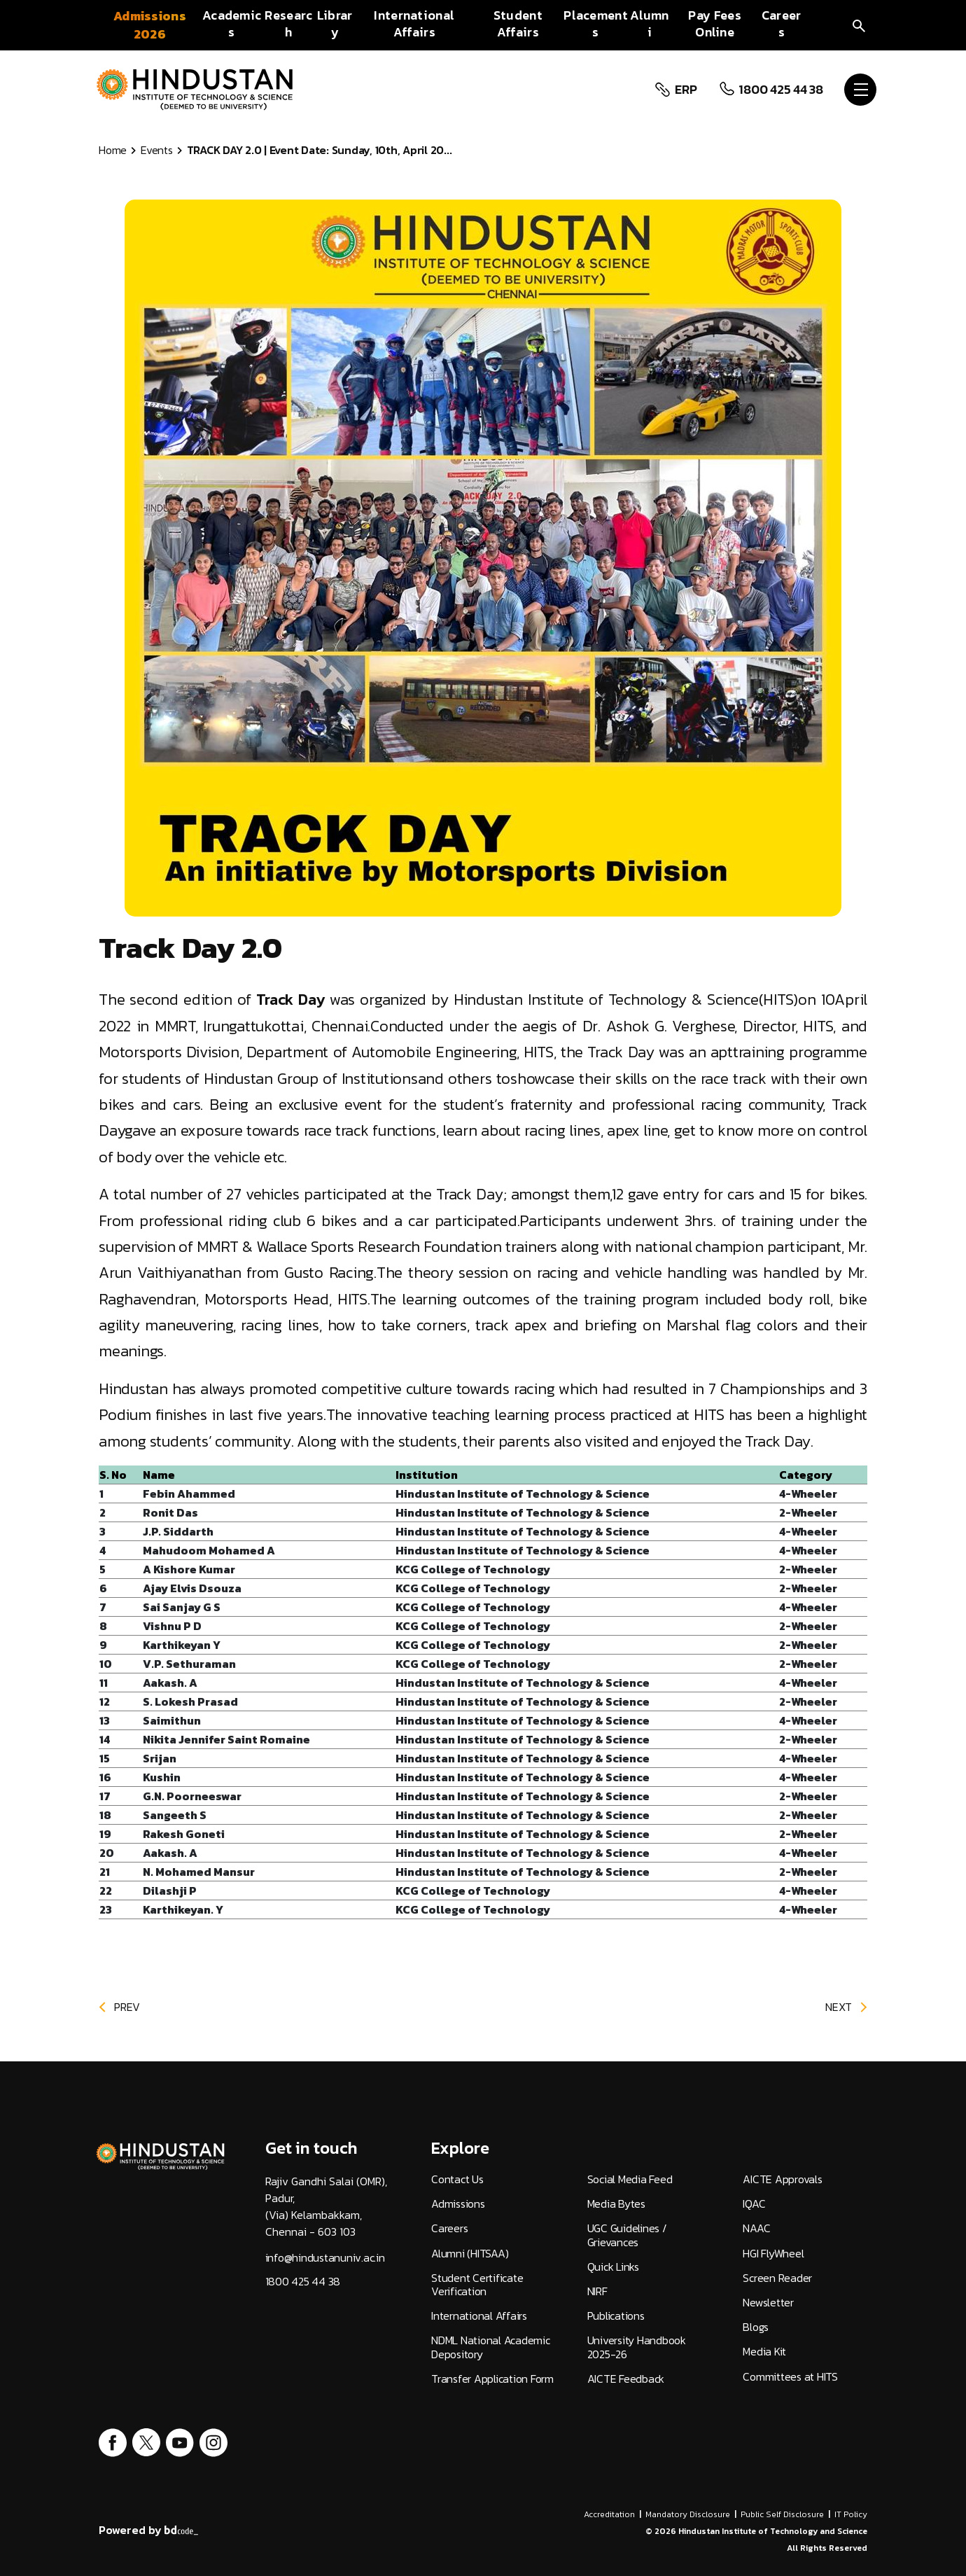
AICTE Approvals (782, 2179)
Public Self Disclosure (782, 2514)
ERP (683, 89)
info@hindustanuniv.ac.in (325, 2257)
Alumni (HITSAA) (469, 2253)
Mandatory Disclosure (687, 2514)
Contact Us (457, 2179)
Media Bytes (616, 2204)
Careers (449, 2228)
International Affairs (479, 2316)
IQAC (754, 2204)
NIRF (597, 2291)
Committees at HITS (790, 2376)
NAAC (756, 2228)
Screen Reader (777, 2278)
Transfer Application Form (492, 2379)
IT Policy (850, 2514)
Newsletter (768, 2302)
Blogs (756, 2327)
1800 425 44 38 (779, 89)
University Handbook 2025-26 (636, 2347)
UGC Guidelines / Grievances (627, 2235)
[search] (858, 24)
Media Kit (764, 2351)
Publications (616, 2316)
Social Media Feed (630, 2179)
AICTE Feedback (626, 2379)
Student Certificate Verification (477, 2284)
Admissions (458, 2204)
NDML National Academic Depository (490, 2347)
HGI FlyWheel (773, 2253)
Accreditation (609, 2514)
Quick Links (613, 2267)
